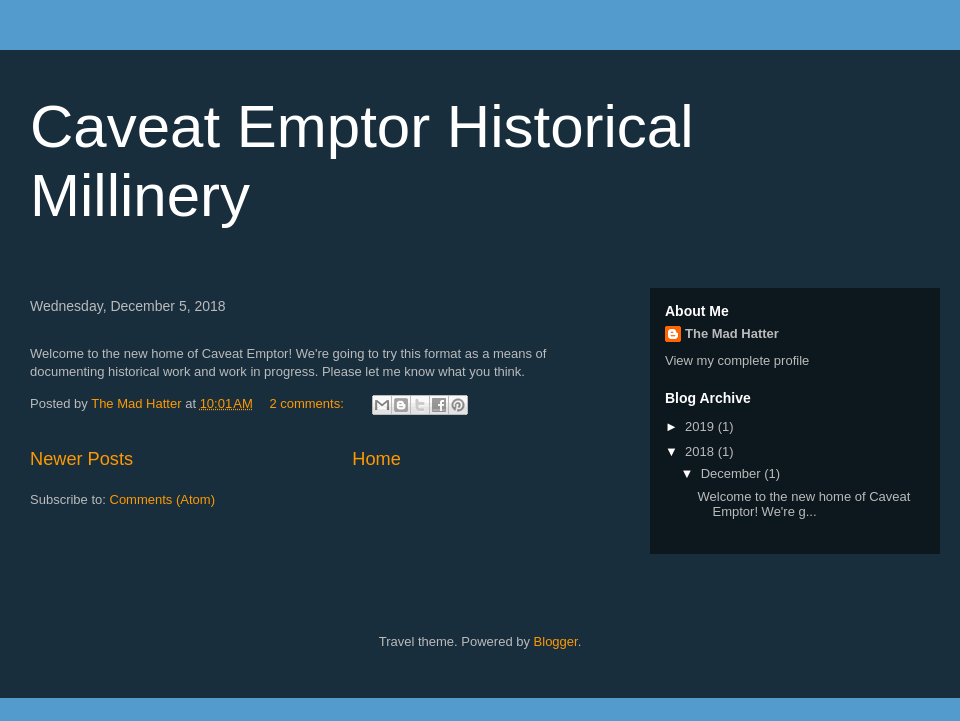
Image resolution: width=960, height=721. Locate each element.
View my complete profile (737, 360)
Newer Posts (81, 459)
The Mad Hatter (732, 333)
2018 (701, 451)
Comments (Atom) (162, 499)
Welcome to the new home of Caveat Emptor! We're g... (803, 504)
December (733, 473)
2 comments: (308, 403)
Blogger (556, 641)
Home (376, 459)
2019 (701, 426)
